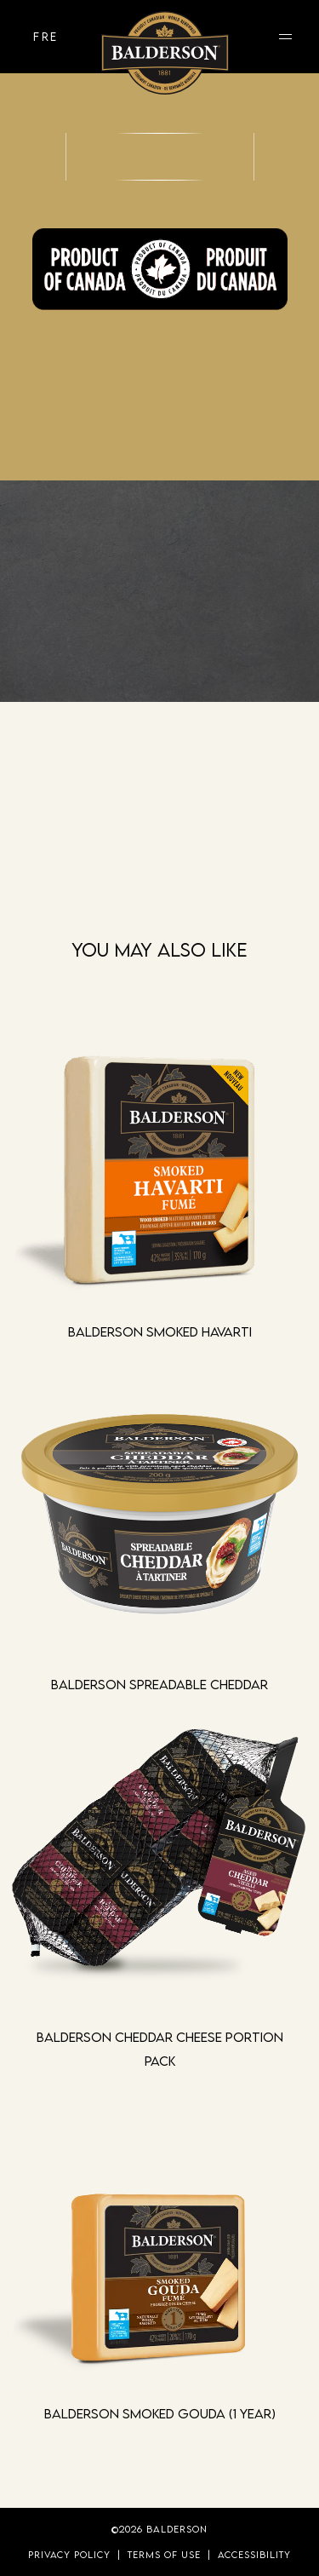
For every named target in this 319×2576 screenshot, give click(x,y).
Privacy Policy (69, 2554)
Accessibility (254, 2554)
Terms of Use (164, 2554)
